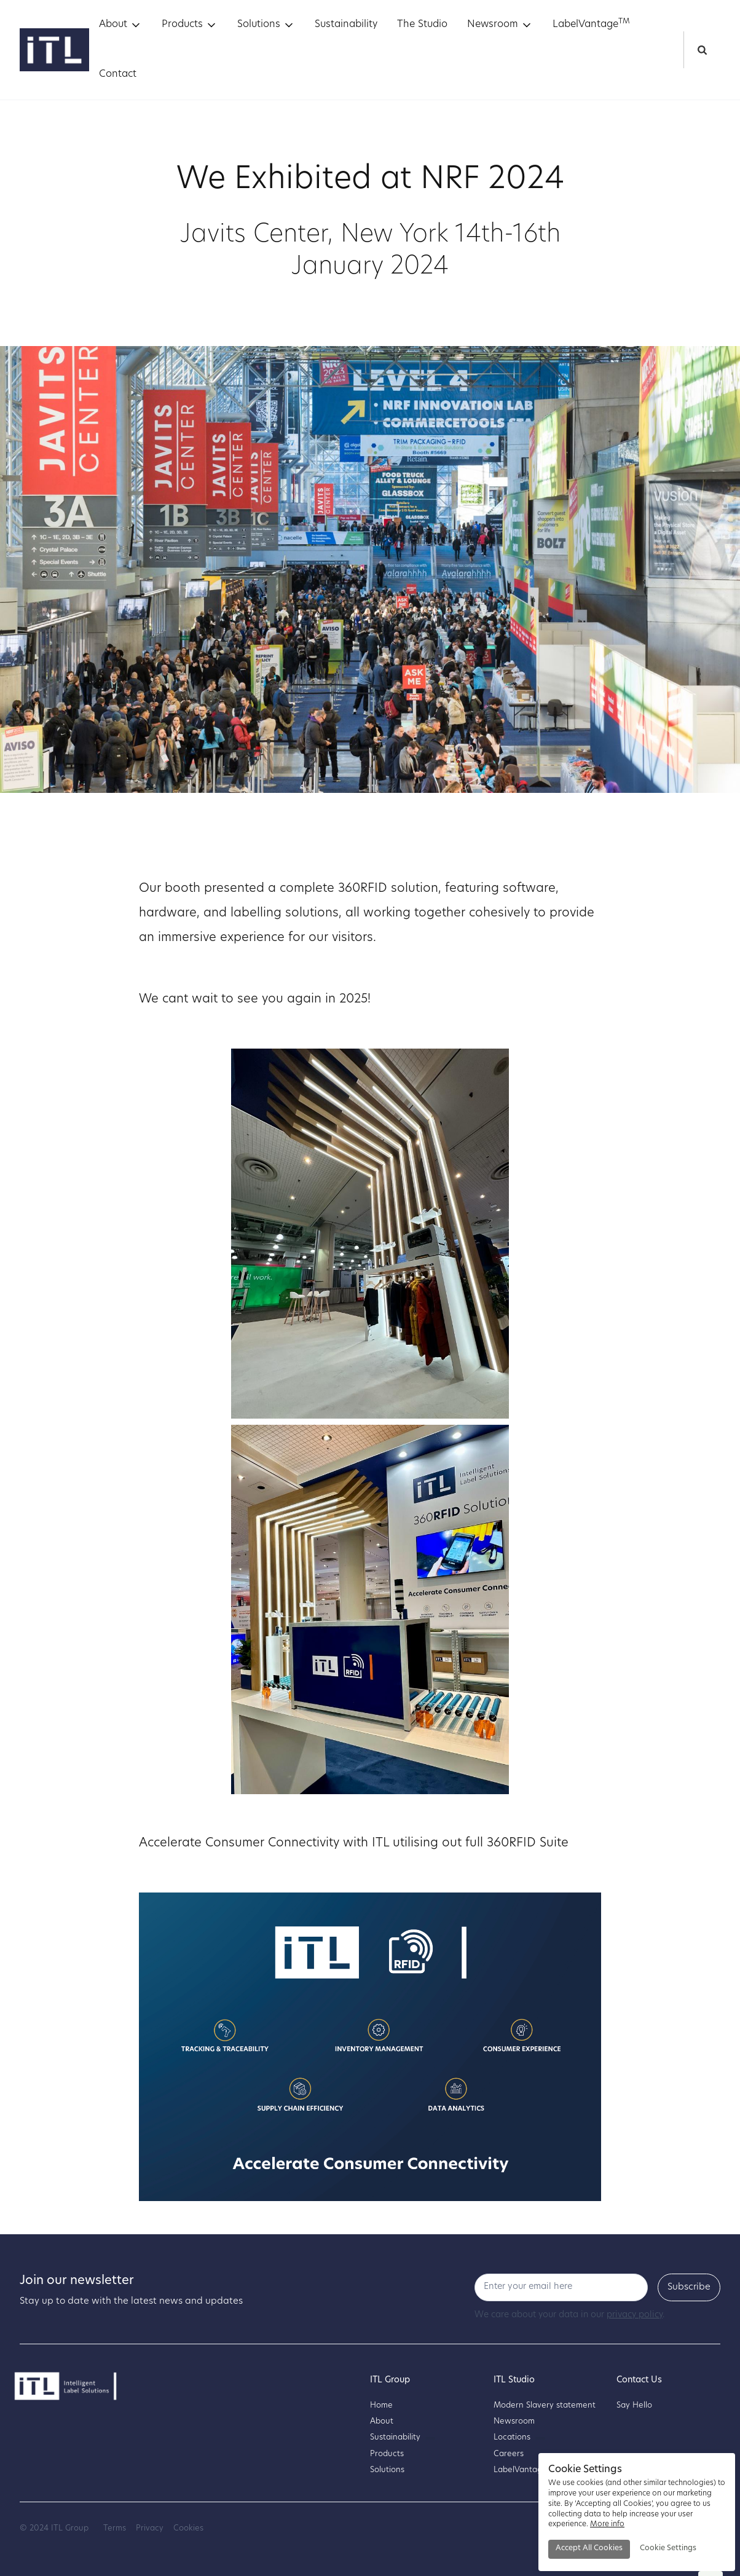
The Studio (422, 25)
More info (607, 2524)
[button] (120, 25)
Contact (117, 74)
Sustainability (346, 25)
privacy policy (635, 2315)
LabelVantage (591, 24)
